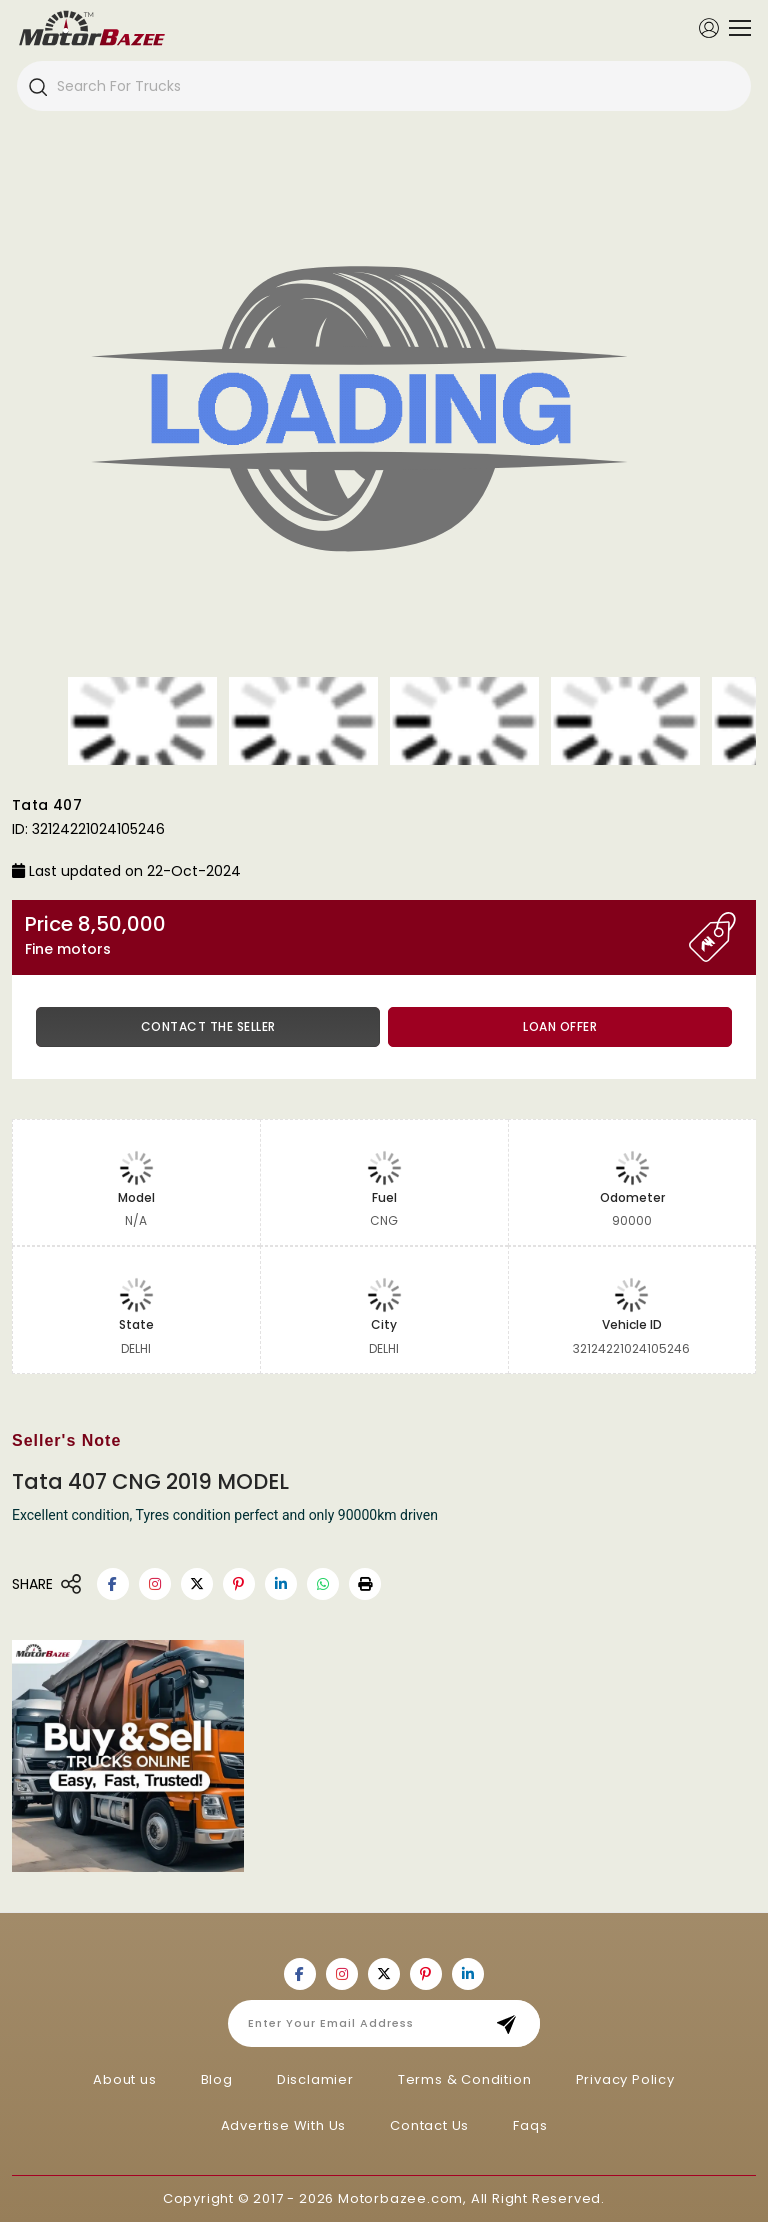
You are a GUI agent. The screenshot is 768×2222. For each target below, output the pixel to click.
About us (124, 2079)
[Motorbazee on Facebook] (113, 1584)
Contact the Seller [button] (208, 1026)
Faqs (530, 2125)
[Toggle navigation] (735, 28)
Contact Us (429, 2125)
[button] (365, 1584)
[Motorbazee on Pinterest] (239, 1584)
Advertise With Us (284, 2125)
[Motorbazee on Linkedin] (281, 1584)
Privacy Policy (625, 2079)
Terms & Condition (465, 2079)
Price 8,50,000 (357, 935)
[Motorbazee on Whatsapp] (323, 1584)
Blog (217, 2079)
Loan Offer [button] (560, 1026)
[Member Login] (709, 27)
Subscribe (512, 2023)
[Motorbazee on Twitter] (197, 1584)
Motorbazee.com (400, 2198)
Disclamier (315, 2079)
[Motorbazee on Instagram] (155, 1584)
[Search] (37, 86)
